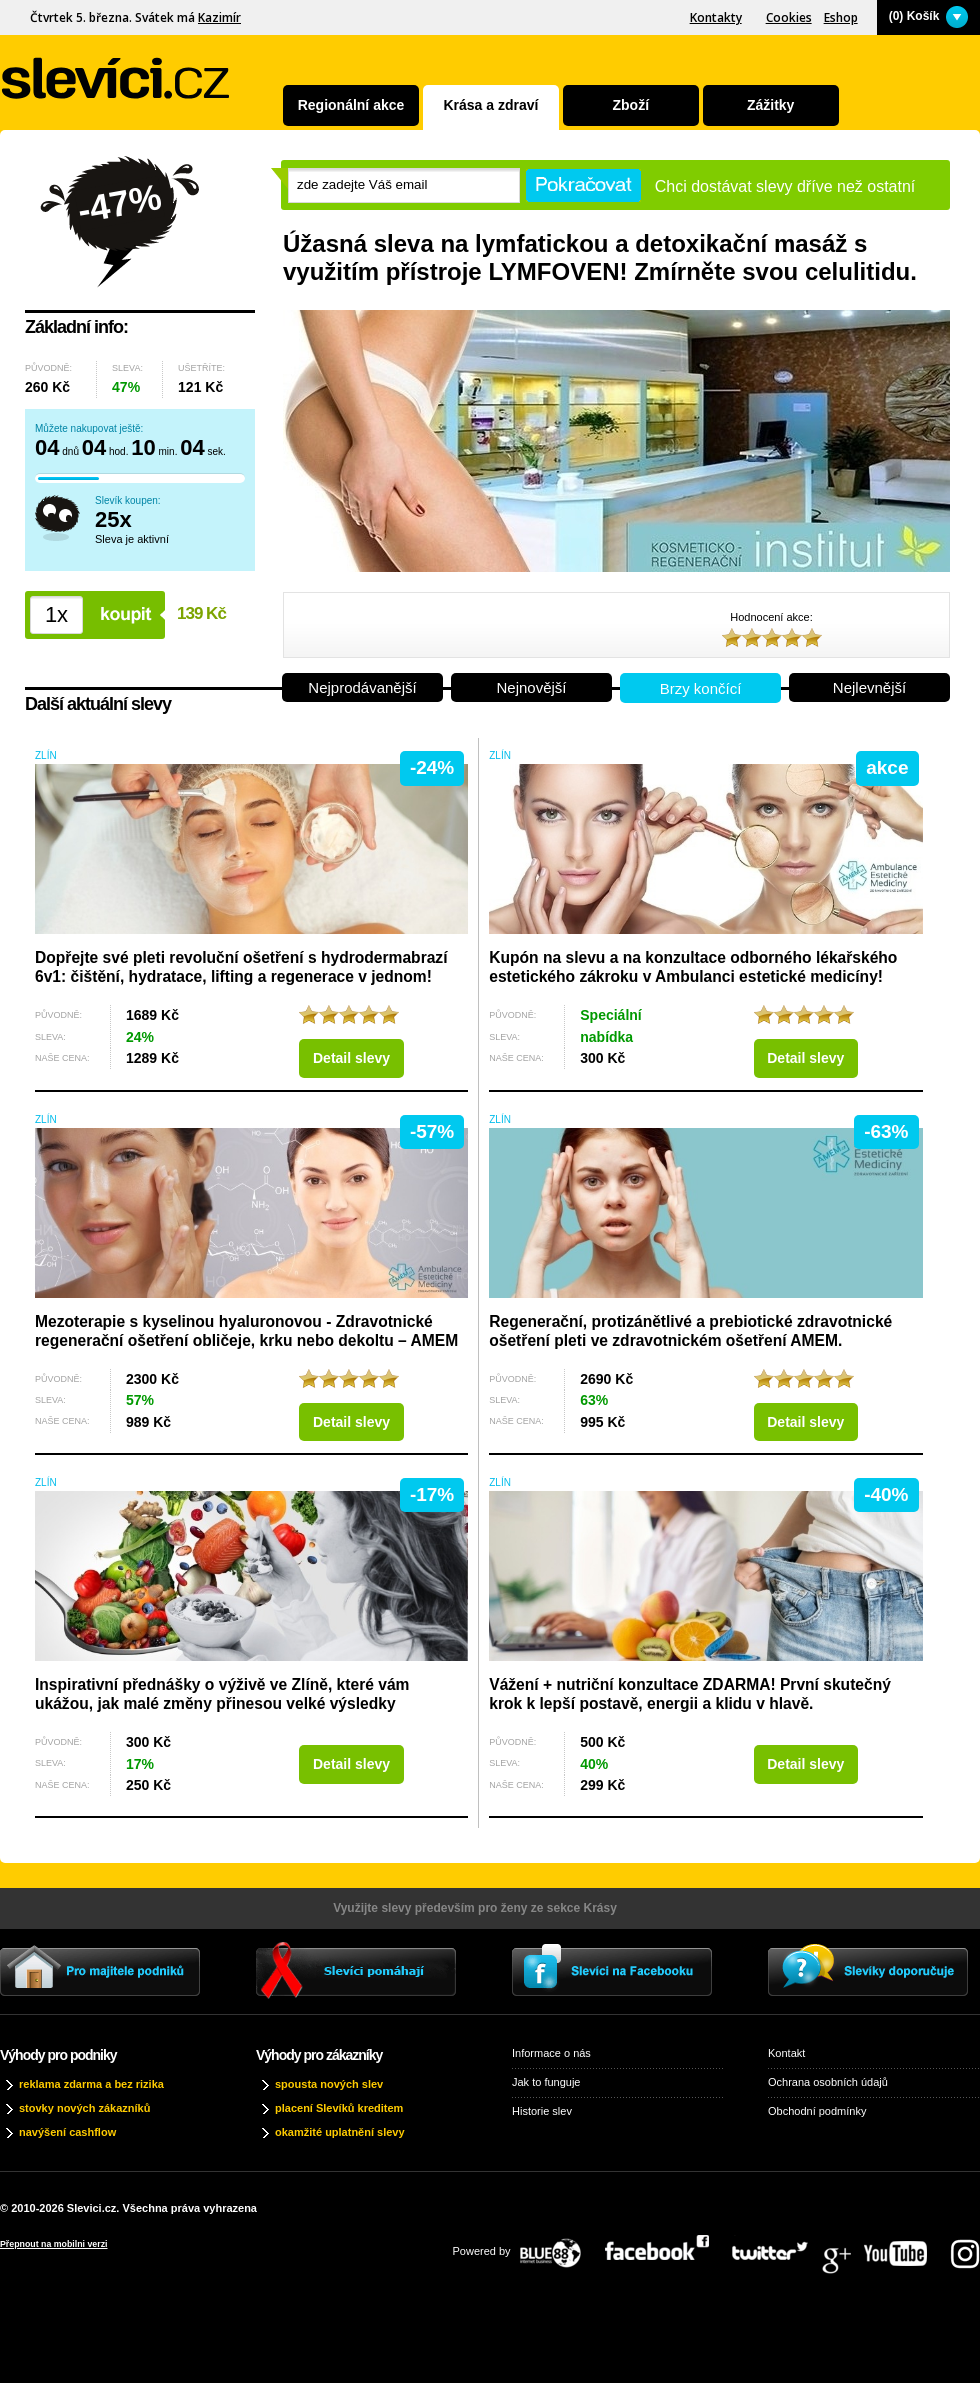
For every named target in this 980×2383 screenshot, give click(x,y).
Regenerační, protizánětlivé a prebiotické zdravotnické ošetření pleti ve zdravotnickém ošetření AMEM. (690, 1331)
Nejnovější (531, 687)
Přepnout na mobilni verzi (54, 2244)
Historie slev (542, 2111)
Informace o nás (551, 2053)
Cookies (789, 17)
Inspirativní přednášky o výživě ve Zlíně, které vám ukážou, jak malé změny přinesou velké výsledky (222, 1694)
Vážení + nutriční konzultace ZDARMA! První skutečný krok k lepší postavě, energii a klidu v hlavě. (690, 1694)
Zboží (631, 105)
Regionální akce (351, 105)
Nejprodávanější (362, 687)
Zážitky (770, 105)
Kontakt (786, 2053)
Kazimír (219, 17)
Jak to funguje (546, 2082)
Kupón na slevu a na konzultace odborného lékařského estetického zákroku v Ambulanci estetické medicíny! (693, 967)
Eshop (841, 17)
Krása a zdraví (490, 105)
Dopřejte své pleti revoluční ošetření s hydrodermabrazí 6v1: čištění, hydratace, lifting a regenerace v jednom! (241, 967)
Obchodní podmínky (817, 2111)
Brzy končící (701, 688)
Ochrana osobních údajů (828, 2082)
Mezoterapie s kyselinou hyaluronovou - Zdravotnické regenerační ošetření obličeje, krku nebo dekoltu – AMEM (246, 1331)
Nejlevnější (869, 687)
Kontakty (716, 17)
